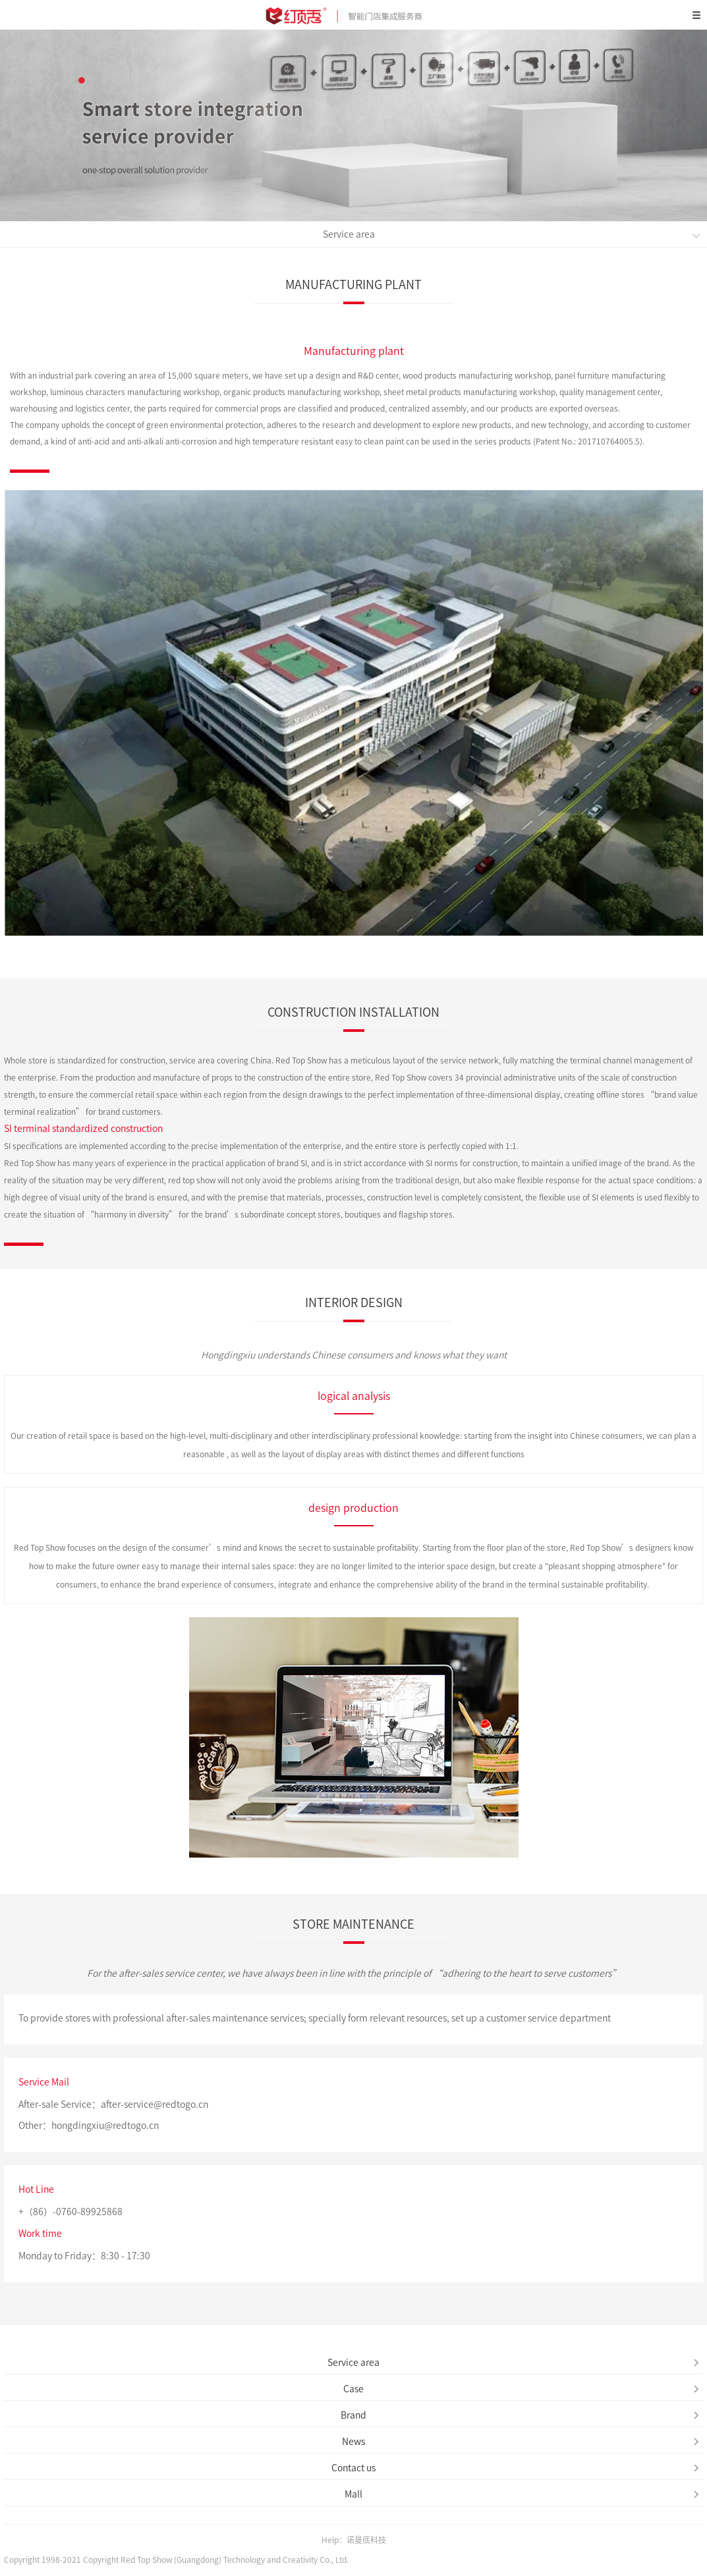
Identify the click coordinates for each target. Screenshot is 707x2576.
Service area (512, 235)
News (521, 2441)
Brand (520, 2415)
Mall (522, 2494)
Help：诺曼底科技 (354, 2540)
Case (521, 2389)
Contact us (515, 2468)
